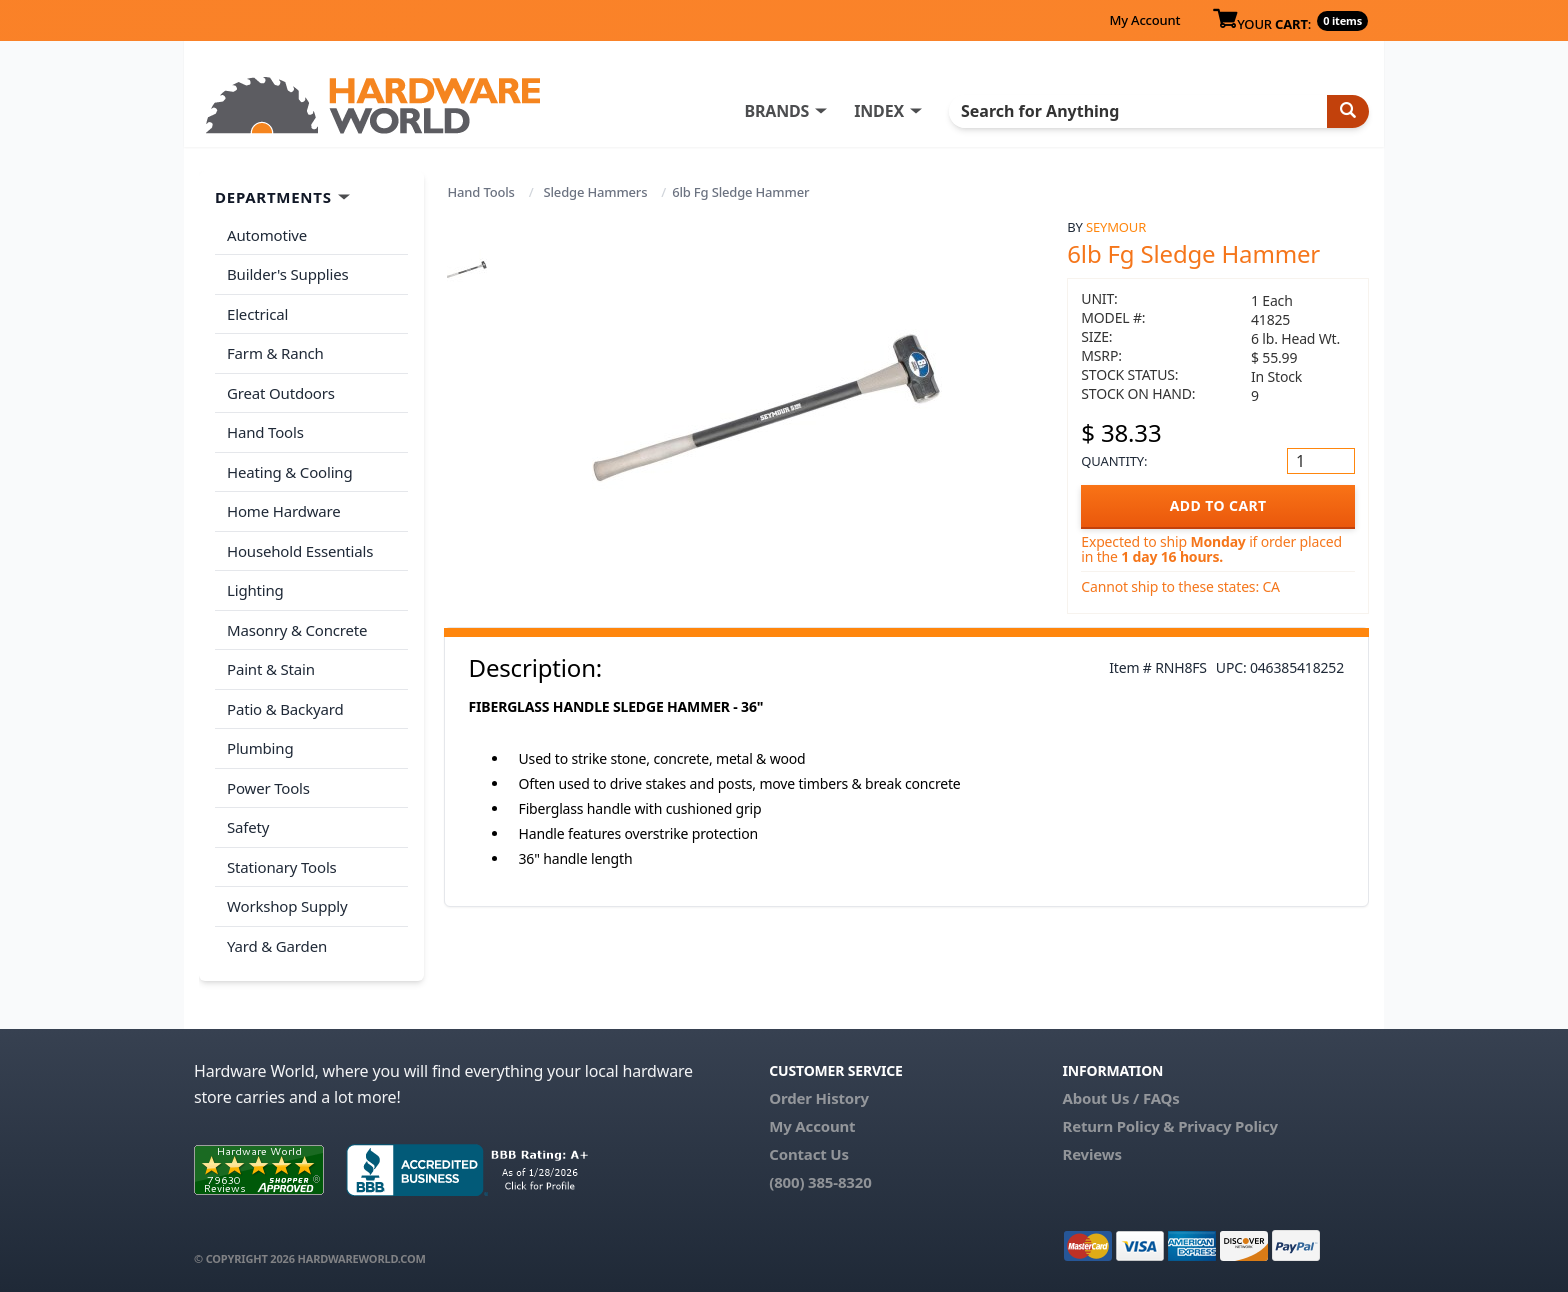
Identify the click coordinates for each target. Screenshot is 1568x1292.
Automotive (267, 235)
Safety (248, 827)
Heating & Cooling (290, 472)
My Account (1144, 20)
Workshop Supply (287, 906)
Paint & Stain (271, 669)
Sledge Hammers (596, 192)
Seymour (1116, 227)
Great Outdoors (281, 393)
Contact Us (809, 1154)
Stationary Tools (282, 867)
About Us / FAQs (1120, 1098)
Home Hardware (284, 511)
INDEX (879, 111)
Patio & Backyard (285, 709)
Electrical (257, 314)
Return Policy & (1118, 1126)
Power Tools (268, 788)
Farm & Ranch (275, 353)
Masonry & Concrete (297, 630)
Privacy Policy (1228, 1126)
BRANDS (776, 111)
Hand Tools (481, 192)
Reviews (1091, 1154)
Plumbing (260, 748)
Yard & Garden (277, 946)
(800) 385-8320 (820, 1182)
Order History (819, 1098)
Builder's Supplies (288, 274)
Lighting (255, 590)
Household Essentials (300, 551)
